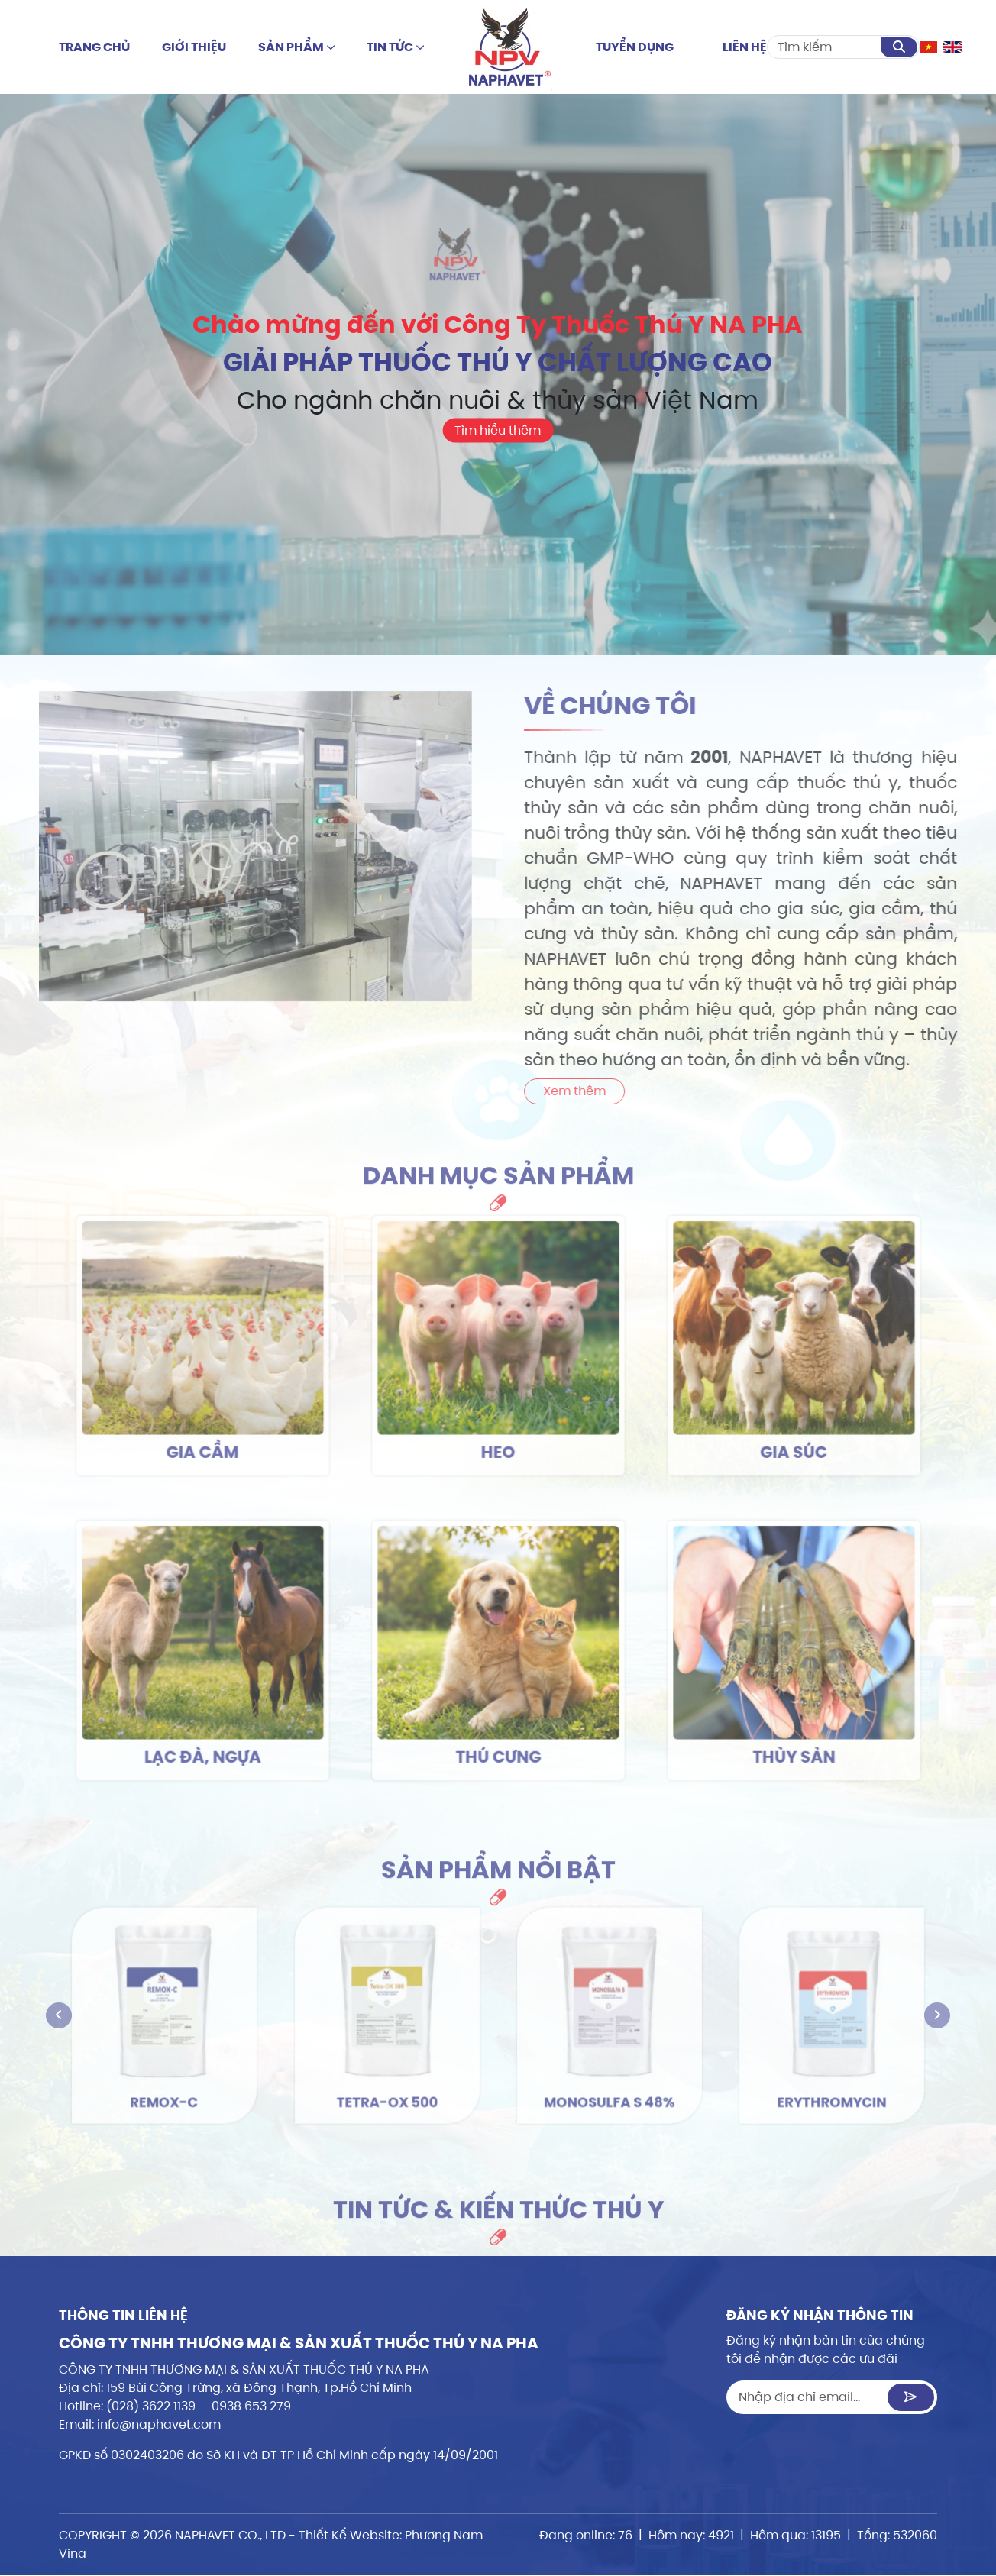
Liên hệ (745, 47)
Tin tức (396, 47)
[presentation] (59, 2015)
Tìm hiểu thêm (497, 429)
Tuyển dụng (635, 47)
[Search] (824, 47)
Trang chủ (94, 47)
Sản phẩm (296, 47)
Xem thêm (630, 1091)
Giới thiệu (194, 47)
